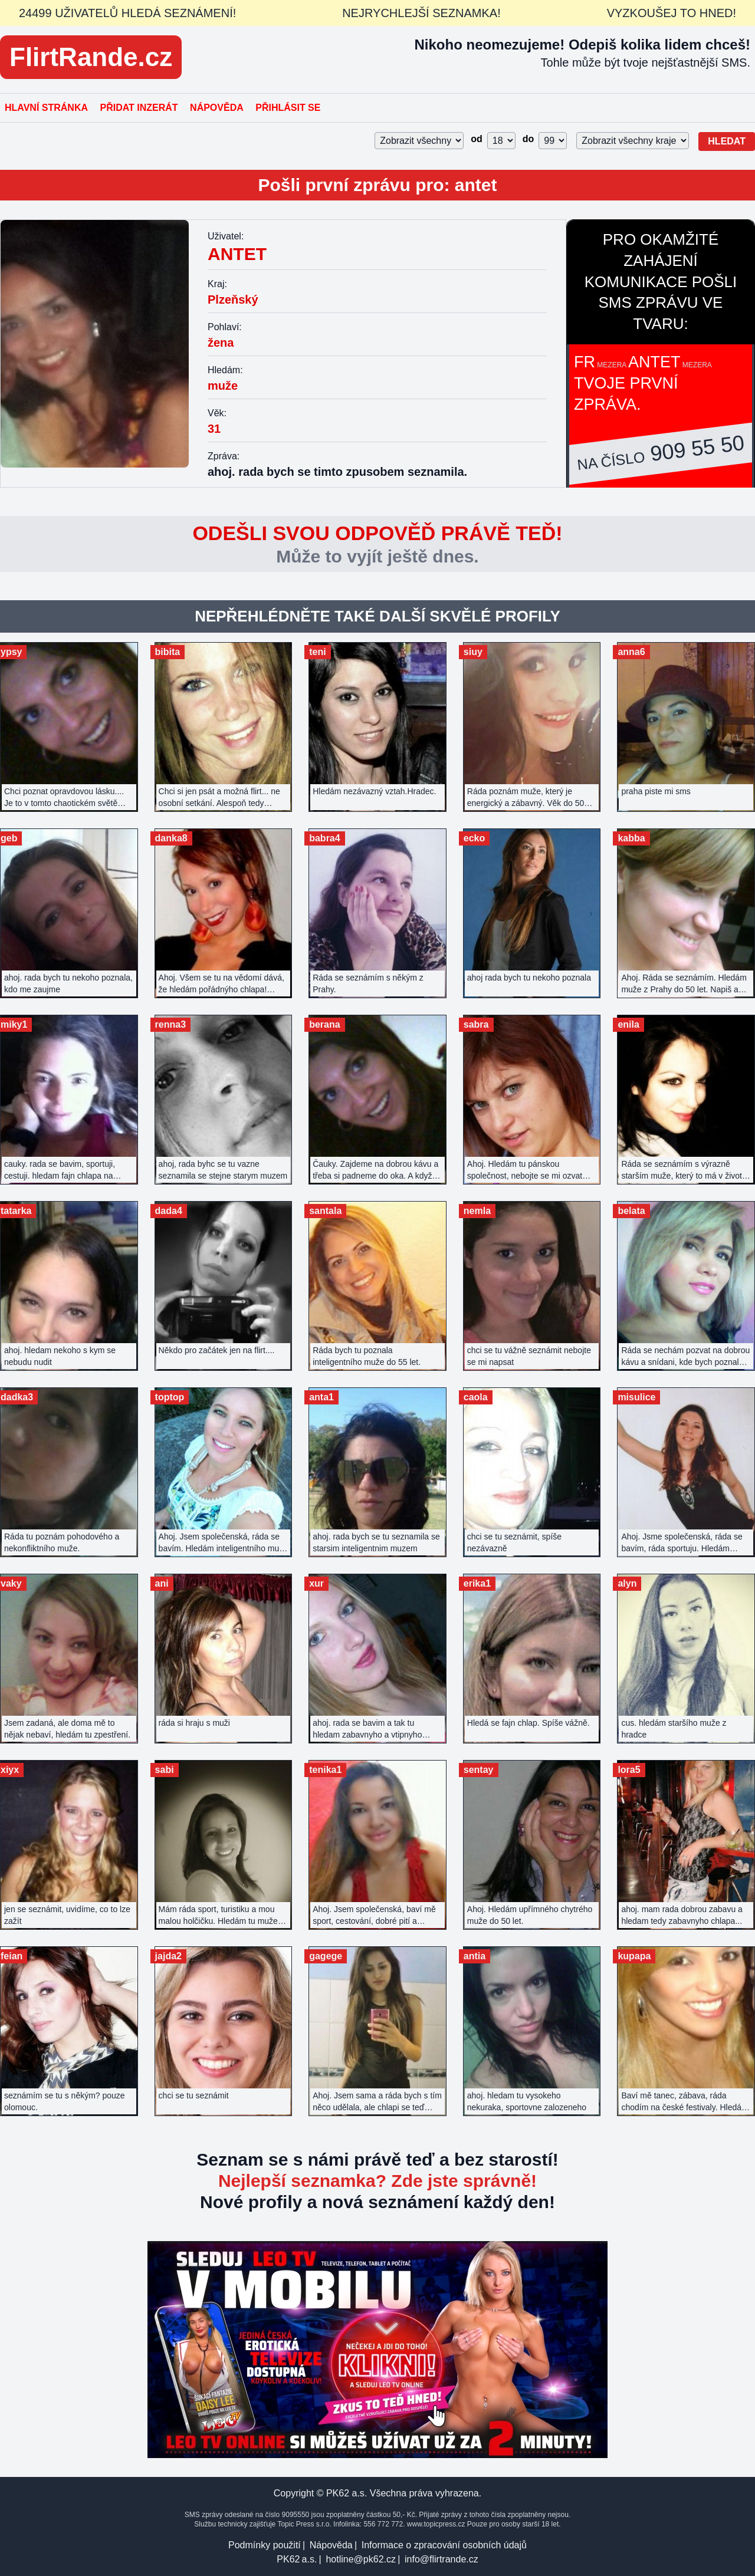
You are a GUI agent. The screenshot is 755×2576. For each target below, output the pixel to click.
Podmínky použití (264, 2545)
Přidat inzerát (139, 108)
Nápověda (217, 108)
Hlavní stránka (46, 108)
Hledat (727, 141)
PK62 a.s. (297, 2559)
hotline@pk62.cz (361, 2559)
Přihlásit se (287, 108)
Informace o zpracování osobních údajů (444, 2545)
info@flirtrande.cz (441, 2559)
